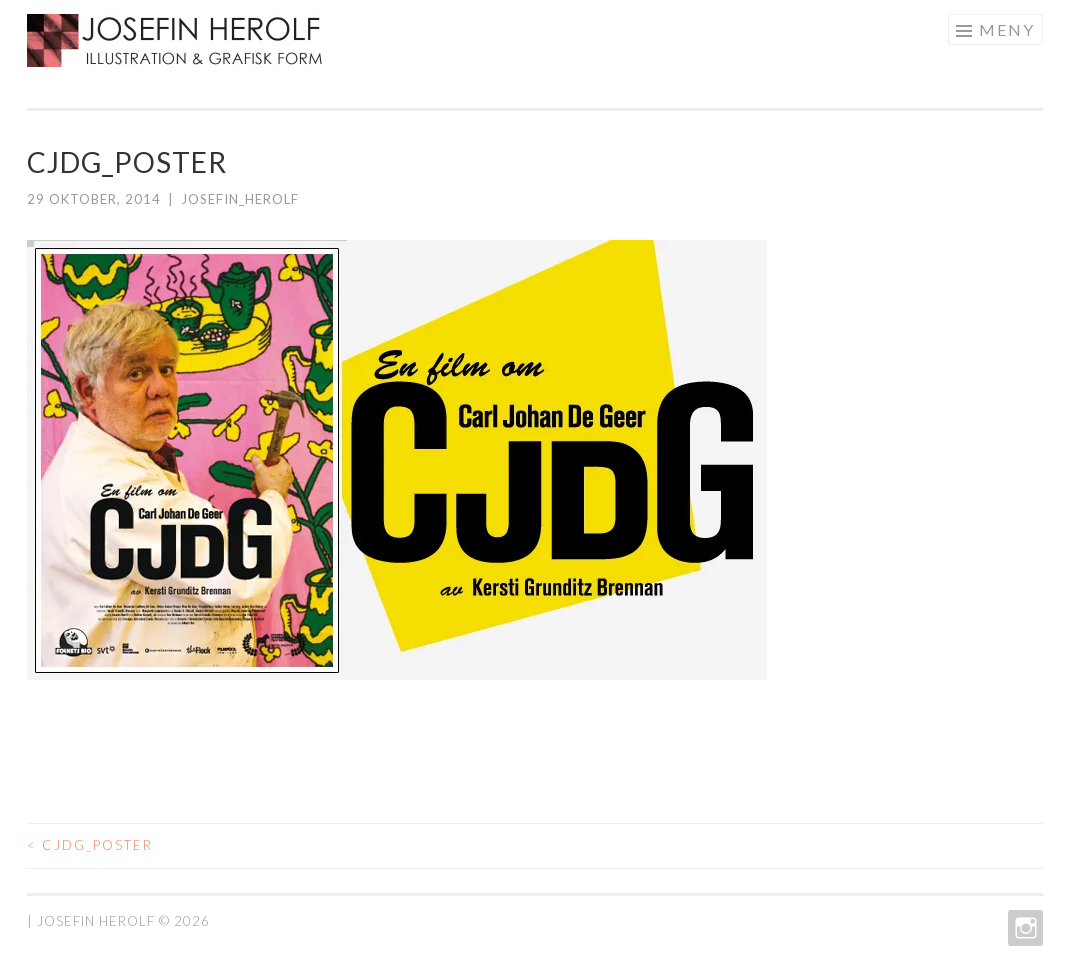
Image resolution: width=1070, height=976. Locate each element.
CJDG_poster (90, 845)
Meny (1007, 29)
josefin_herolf (240, 199)
